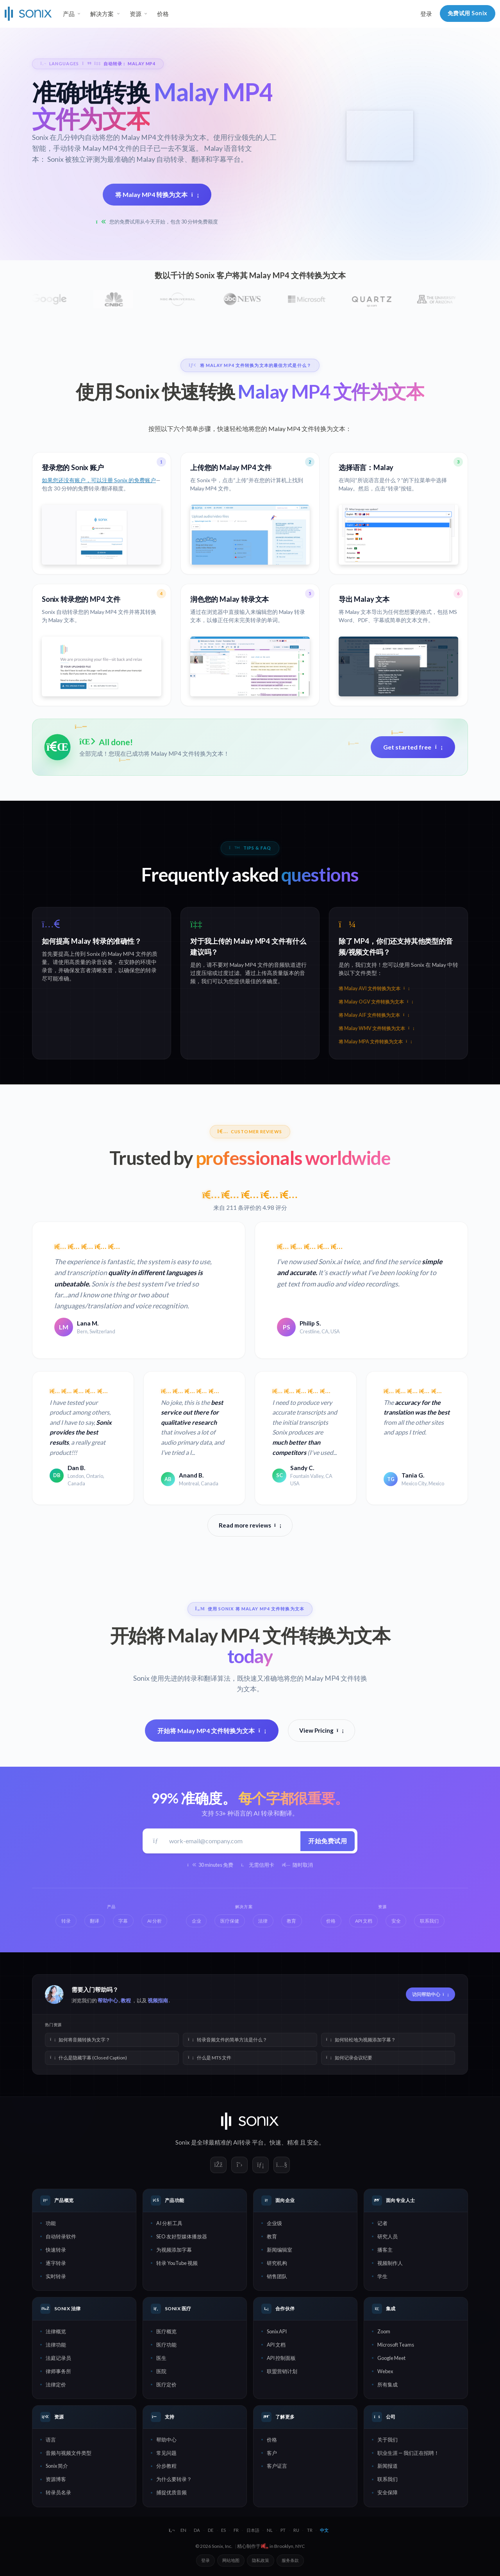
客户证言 (277, 2466)
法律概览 (56, 2331)
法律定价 (56, 2384)
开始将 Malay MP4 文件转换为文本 (211, 1730)
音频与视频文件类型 (68, 2453)
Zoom (383, 2331)
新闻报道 (387, 2466)
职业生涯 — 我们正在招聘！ (408, 2453)
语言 (51, 2439)
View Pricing (321, 1730)
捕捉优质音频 (171, 2492)
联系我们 (387, 2479)
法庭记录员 (58, 2358)
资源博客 (56, 2479)
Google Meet (391, 2358)
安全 (313, 2142)
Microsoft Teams (395, 2345)
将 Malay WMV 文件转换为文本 (376, 1028)
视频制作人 (390, 2263)
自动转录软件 (61, 2236)
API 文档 (276, 2345)
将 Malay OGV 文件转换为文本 (376, 1002)
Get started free (413, 747)
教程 (126, 2000)
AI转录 (242, 2142)
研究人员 (387, 2236)
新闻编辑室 (279, 2250)
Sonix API (277, 2331)
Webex (385, 2371)
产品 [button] (69, 13)
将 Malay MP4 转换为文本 (157, 194)
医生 (161, 2358)
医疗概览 (166, 2331)
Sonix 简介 (57, 2466)
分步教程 (166, 2466)
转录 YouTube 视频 (177, 2263)
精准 (293, 2142)
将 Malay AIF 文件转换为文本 (374, 1015)
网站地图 (230, 2560)
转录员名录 (58, 2492)
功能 (51, 2223)
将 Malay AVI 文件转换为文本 (374, 988)
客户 (272, 2453)
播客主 (385, 2250)
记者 (382, 2223)
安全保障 (387, 2492)
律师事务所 (58, 2371)
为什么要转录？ (174, 2479)
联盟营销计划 (282, 2371)
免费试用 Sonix (468, 13)
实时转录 (56, 2276)
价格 (163, 13)
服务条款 (290, 2560)
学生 (382, 2276)
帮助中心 (108, 2000)
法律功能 (56, 2345)
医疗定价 (166, 2384)
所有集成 (387, 2384)
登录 (426, 13)
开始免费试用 (327, 1840)
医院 (161, 2371)
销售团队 (277, 2276)
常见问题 (166, 2453)
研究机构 (277, 2263)
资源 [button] (135, 13)
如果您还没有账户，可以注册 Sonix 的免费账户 (99, 480)
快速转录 (56, 2250)
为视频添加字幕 (174, 2250)
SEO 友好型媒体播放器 (181, 2236)
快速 (275, 2142)
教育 (272, 2236)
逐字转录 (56, 2263)
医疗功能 (166, 2345)
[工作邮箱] (232, 1841)
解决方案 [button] (102, 13)
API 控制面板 (281, 2358)
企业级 (274, 2223)
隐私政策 (260, 2560)
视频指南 (158, 2000)
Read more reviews (250, 1525)
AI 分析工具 (169, 2223)
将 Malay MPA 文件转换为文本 (375, 1042)
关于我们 (387, 2439)
